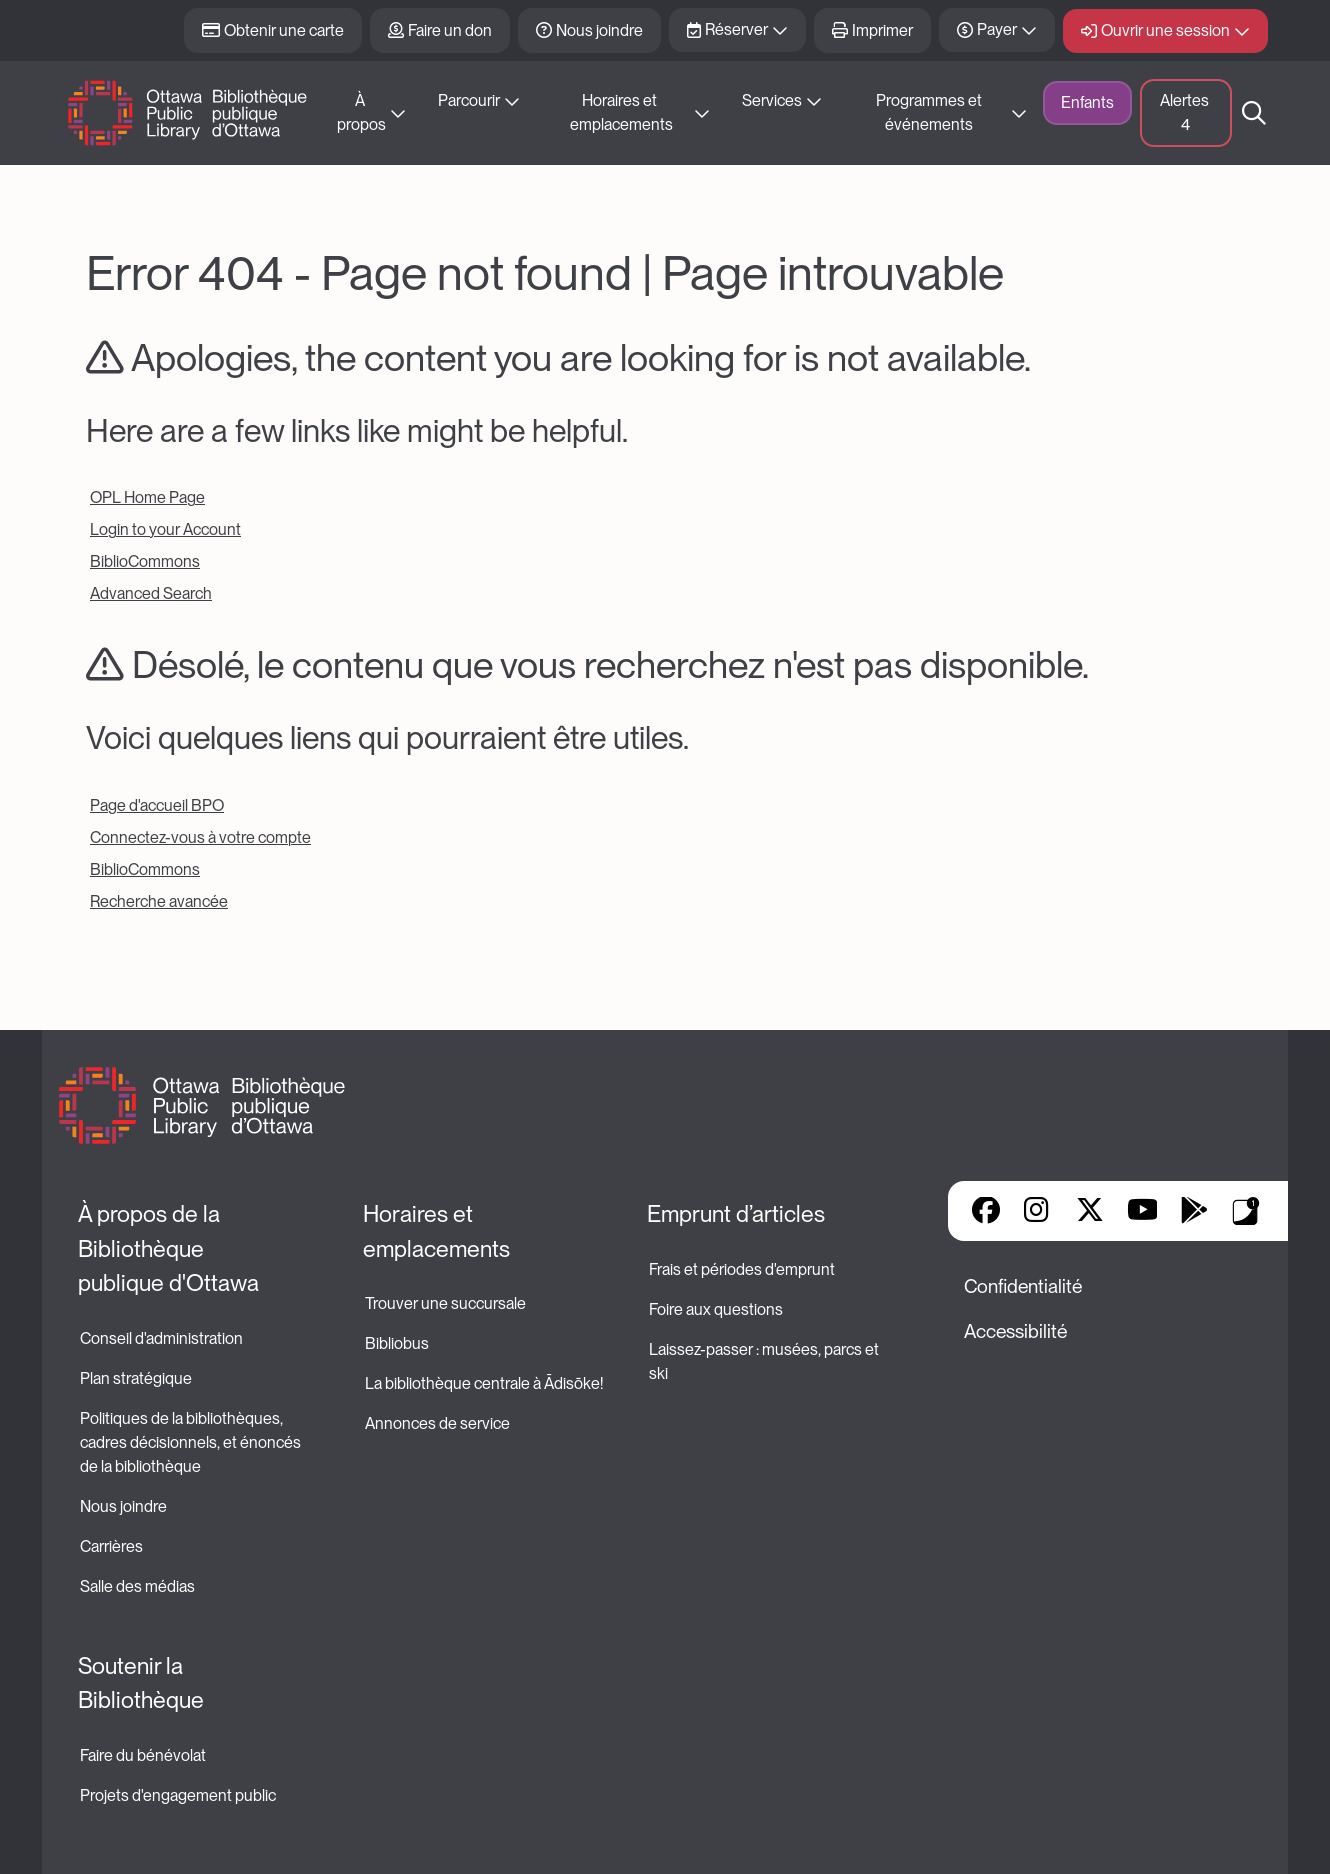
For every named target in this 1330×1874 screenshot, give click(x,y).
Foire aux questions (716, 1309)
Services (772, 100)
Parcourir (469, 100)
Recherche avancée (159, 901)
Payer (997, 29)
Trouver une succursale (445, 1303)
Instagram (1038, 1212)
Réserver (736, 29)
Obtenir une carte (284, 30)
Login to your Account (165, 529)
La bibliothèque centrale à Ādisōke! (484, 1383)
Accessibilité (1015, 1331)
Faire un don (450, 30)
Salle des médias (137, 1586)
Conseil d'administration (161, 1338)
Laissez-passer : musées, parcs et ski (765, 1361)
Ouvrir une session (1165, 30)
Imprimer (882, 30)
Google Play (1194, 1212)
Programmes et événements (930, 112)
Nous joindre (599, 30)
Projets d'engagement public (178, 1795)
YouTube (1142, 1212)
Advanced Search (151, 593)
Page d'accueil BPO (157, 805)
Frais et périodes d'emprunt (742, 1269)
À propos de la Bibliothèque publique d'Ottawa (168, 1248)
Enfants (1087, 102)
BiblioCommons (145, 561)
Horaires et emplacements (621, 112)
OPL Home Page (147, 497)
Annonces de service (437, 1423)
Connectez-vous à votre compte (200, 837)
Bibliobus (397, 1343)
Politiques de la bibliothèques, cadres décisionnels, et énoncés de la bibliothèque (192, 1442)
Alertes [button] (1186, 112)
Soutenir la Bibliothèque (141, 1683)
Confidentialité (1023, 1286)
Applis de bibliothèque (1246, 1211)
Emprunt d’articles (736, 1214)
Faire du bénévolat (143, 1755)
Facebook (986, 1212)
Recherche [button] (1254, 113)
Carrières (111, 1546)
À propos (361, 112)
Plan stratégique (136, 1378)
